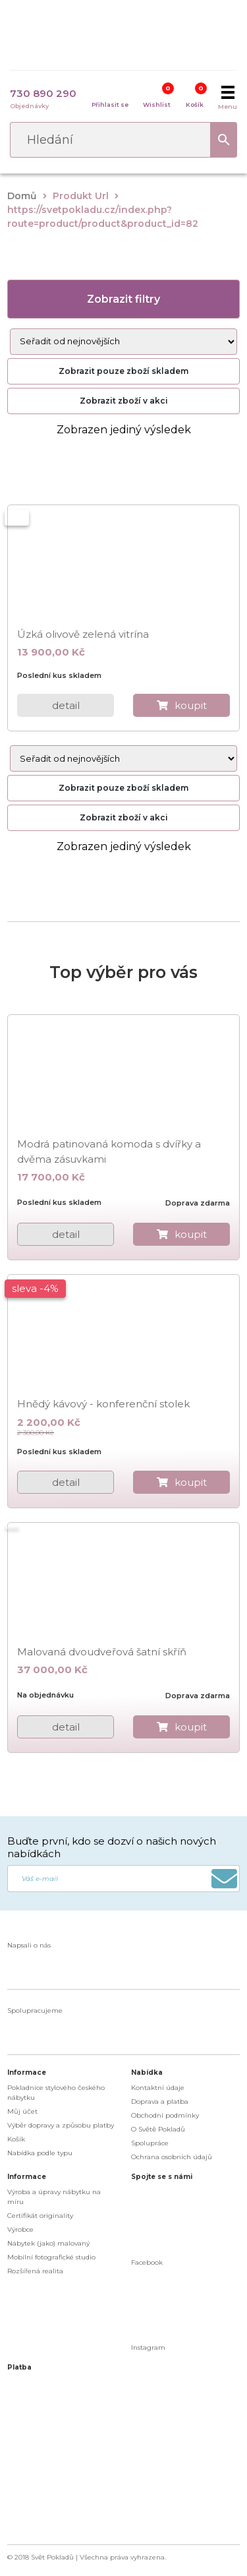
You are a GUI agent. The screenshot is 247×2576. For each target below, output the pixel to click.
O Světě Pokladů (158, 2129)
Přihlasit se (110, 104)
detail (66, 705)
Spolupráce (150, 2143)
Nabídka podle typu (39, 2153)
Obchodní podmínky (165, 2115)
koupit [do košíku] (191, 705)
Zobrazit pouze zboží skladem (123, 371)
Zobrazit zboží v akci (124, 401)
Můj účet (22, 2111)
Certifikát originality (40, 2215)
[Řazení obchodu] (124, 341)
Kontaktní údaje (157, 2087)
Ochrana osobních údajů (171, 2157)
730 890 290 (43, 93)
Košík (195, 104)
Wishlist (157, 104)
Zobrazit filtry (123, 299)
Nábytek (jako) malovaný (48, 2243)
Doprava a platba (159, 2101)
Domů (22, 196)
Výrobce (20, 2229)
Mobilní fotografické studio (51, 2257)
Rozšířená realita (35, 2271)
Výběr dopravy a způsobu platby (60, 2125)
